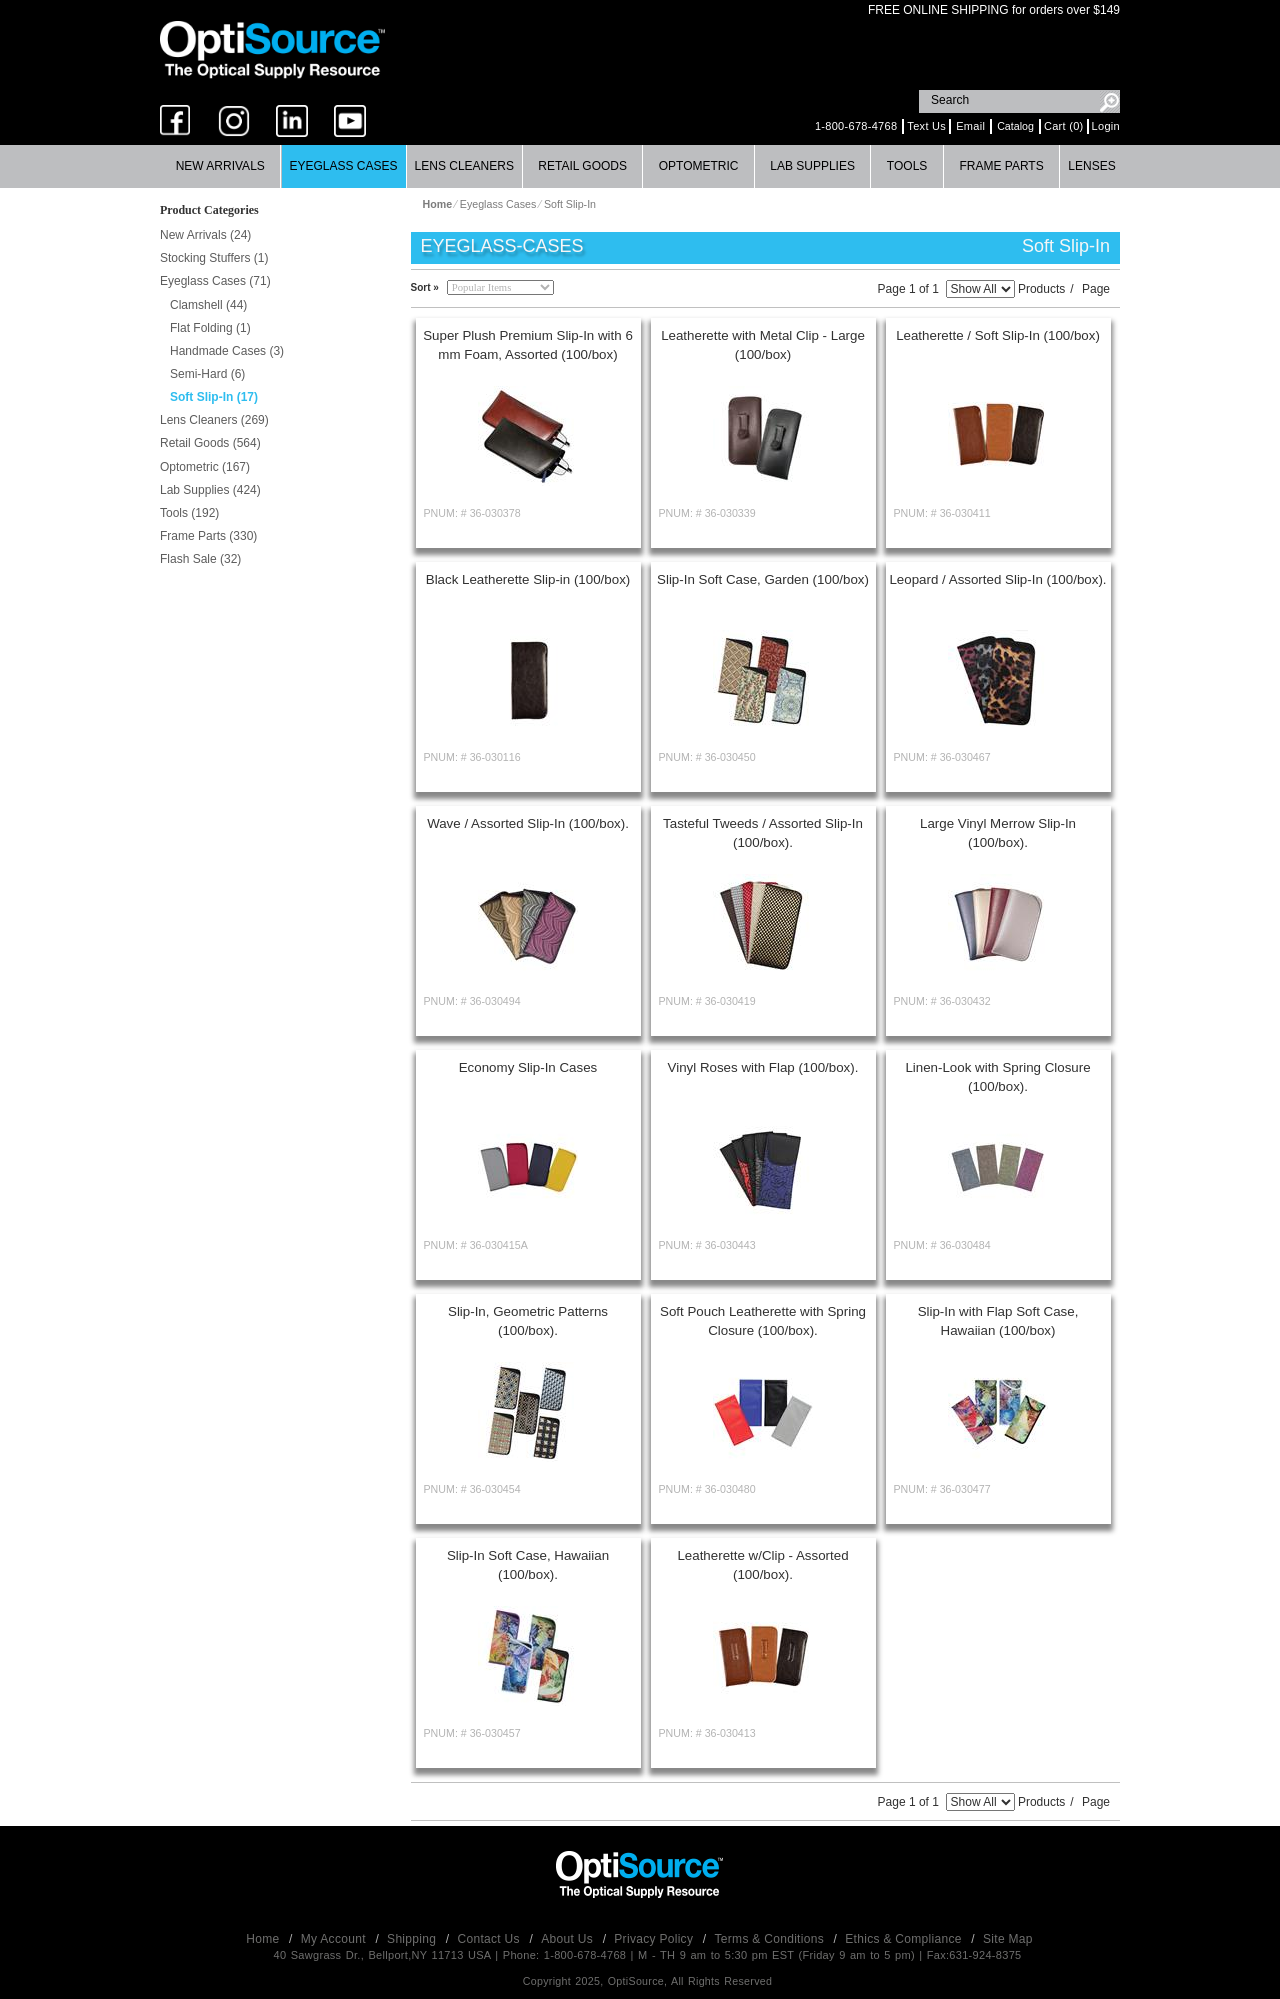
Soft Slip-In (570, 204)
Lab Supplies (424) (210, 490)
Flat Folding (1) (210, 328)
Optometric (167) (205, 467)
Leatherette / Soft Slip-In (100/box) (998, 335)
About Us (568, 1939)
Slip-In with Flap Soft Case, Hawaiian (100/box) (998, 1321)
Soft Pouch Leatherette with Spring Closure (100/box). (763, 1321)
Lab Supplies (812, 166)
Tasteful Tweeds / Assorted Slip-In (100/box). (763, 833)
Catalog (1015, 126)
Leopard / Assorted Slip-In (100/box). (997, 579)
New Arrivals (220, 166)
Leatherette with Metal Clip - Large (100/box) (763, 345)
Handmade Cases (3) (227, 351)
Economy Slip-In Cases (528, 1067)
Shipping (413, 1939)
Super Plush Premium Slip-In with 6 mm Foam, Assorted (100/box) (528, 345)
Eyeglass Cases (343, 166)
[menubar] (638, 166)
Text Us (926, 126)
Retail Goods (582, 166)
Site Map (1008, 1939)
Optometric (699, 166)
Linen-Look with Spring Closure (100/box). (997, 1077)
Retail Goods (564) (210, 443)
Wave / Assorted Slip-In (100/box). (528, 823)
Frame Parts (1001, 166)
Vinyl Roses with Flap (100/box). (763, 1067)
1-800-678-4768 (856, 126)
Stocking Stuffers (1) (214, 258)
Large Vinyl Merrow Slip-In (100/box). (998, 833)
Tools (907, 166)
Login (1106, 126)
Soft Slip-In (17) (214, 397)
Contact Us (491, 1939)
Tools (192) (189, 513)
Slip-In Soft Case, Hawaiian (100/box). (528, 1565)
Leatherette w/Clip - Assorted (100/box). (762, 1565)
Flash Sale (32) (200, 559)
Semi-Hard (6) (207, 374)
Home (264, 1939)
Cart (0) (1064, 126)
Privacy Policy (655, 1939)
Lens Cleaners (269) (214, 420)
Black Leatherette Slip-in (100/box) (528, 579)
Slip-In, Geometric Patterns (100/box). (528, 1321)
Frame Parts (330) (208, 536)
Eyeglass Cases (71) (215, 281)
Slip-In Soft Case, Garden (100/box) (763, 579)
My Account (335, 1939)
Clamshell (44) (208, 305)
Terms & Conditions (771, 1939)
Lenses (1091, 166)
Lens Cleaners (464, 166)
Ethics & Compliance (905, 1939)
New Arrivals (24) (205, 235)
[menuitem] (220, 166)
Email (970, 126)
